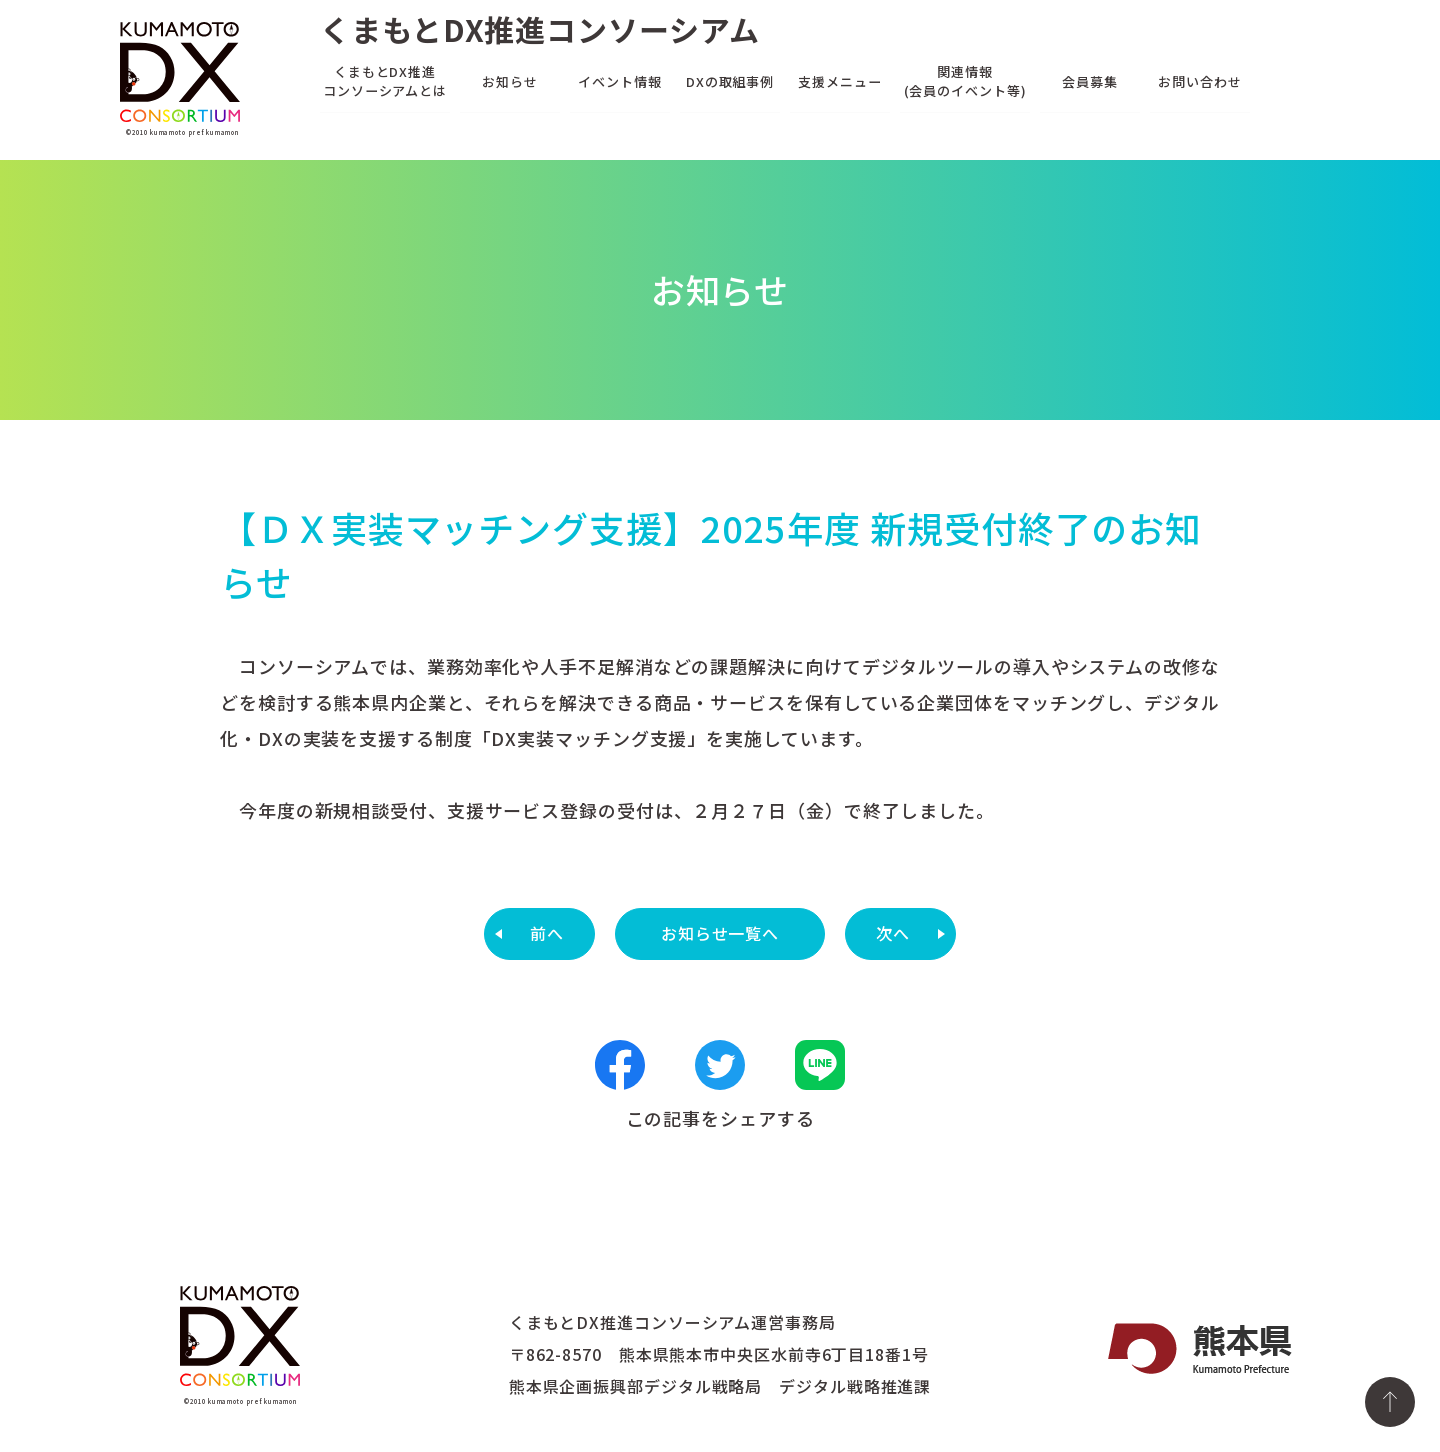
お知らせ (510, 80)
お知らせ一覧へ (720, 933)
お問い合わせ (1199, 80)
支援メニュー (839, 80)
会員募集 (1090, 80)
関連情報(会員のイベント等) (965, 81)
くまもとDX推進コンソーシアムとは (385, 81)
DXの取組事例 (730, 80)
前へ (547, 933)
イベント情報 (619, 80)
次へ (893, 933)
